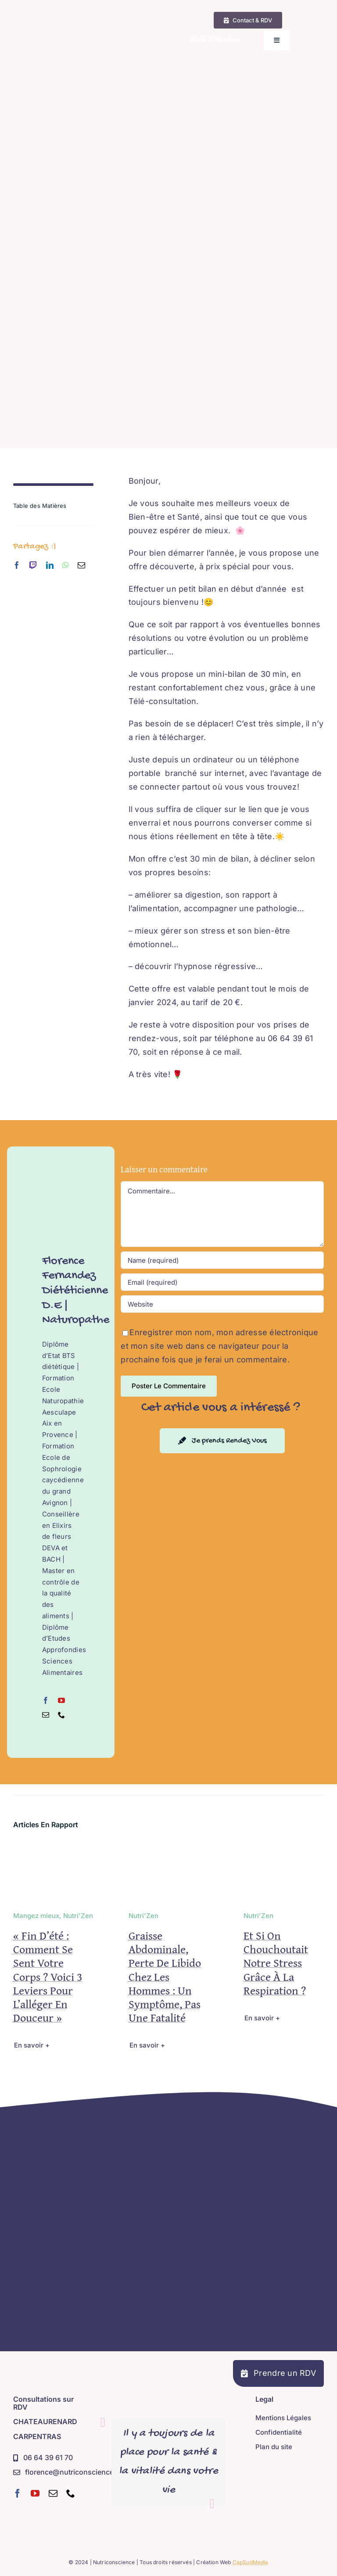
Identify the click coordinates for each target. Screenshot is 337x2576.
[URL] (222, 1304)
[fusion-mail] (45, 1714)
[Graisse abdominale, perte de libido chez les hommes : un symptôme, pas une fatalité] (169, 1848)
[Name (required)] (222, 1260)
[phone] (70, 2493)
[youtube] (35, 2493)
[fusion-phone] (61, 1714)
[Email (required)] (222, 1282)
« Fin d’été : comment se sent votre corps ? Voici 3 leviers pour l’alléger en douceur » (47, 1976)
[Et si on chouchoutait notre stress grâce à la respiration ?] (284, 1848)
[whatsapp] (65, 565)
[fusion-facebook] (45, 1700)
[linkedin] (50, 565)
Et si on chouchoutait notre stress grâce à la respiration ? (276, 1963)
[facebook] (17, 565)
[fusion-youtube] (61, 1700)
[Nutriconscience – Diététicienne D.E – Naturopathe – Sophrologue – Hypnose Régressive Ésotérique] (73, 19)
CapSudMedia (251, 2562)
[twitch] (33, 565)
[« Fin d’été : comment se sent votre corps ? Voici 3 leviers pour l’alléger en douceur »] (53, 1848)
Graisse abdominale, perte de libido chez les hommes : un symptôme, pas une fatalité (165, 1976)
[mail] (81, 565)
